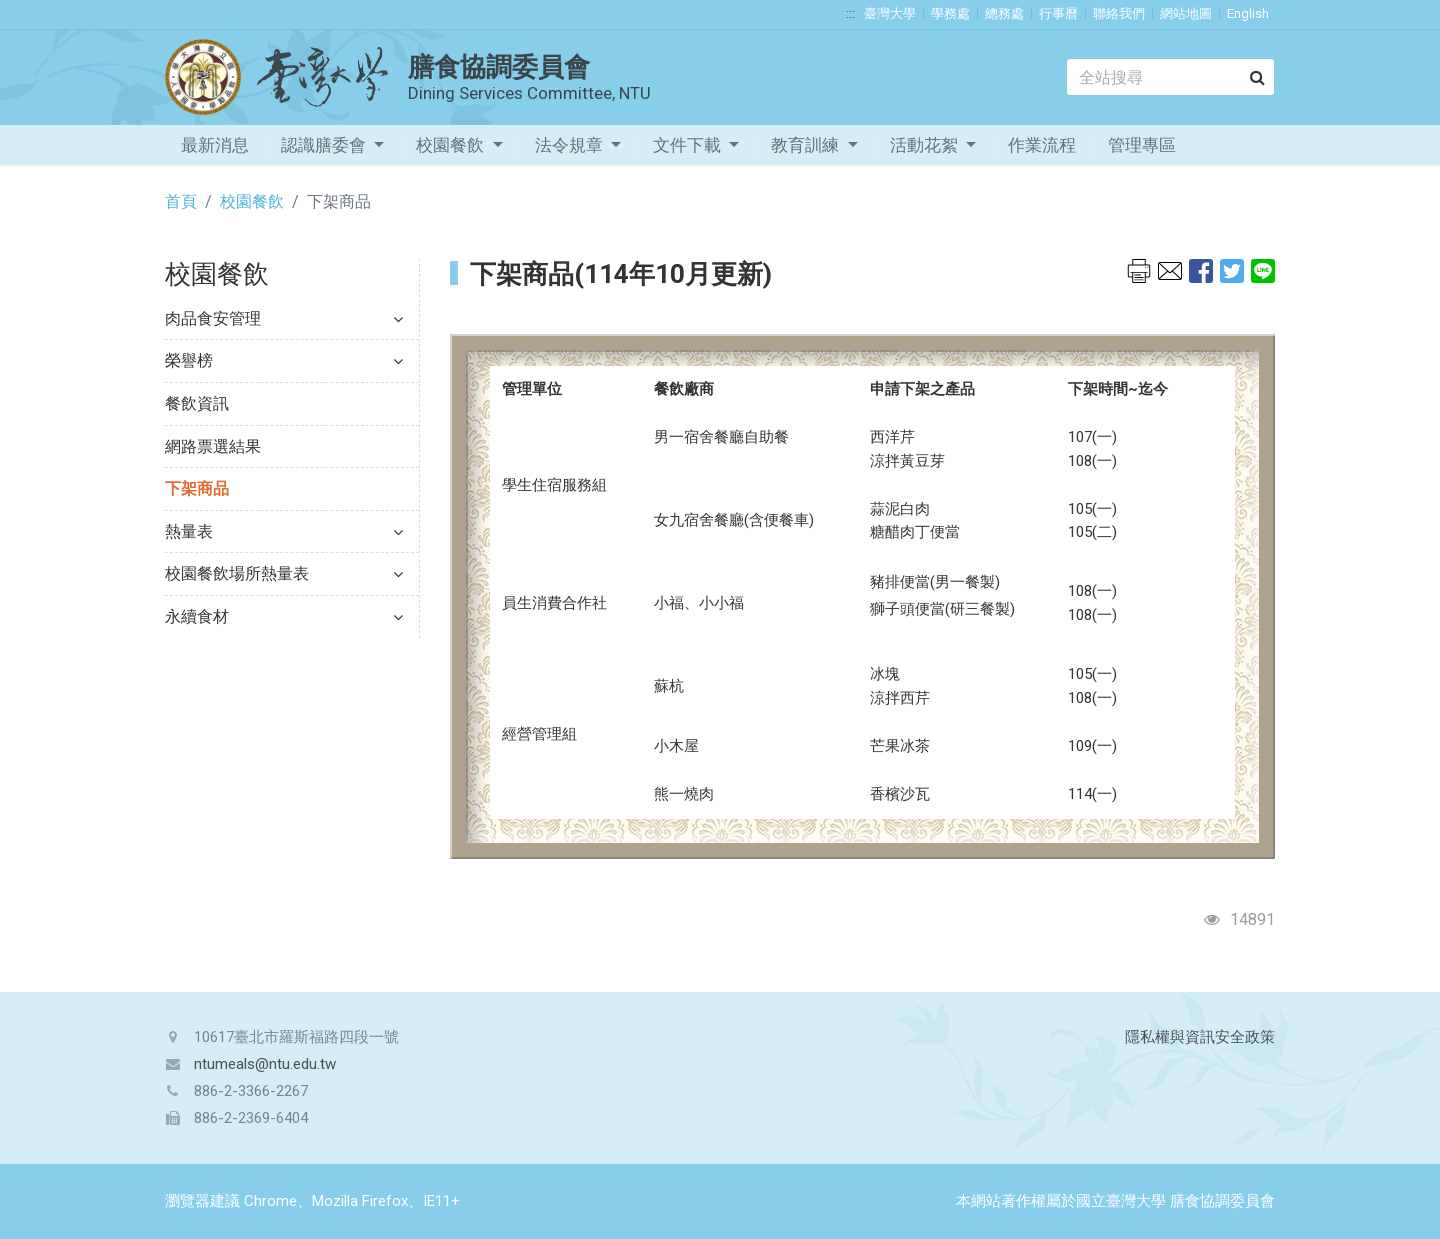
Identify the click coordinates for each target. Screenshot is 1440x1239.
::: (850, 13)
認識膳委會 (325, 145)
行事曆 (1058, 13)
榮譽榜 (284, 360)
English (1248, 13)
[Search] (1170, 77)
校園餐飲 (452, 145)
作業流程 (1042, 145)
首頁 (181, 201)
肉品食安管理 (284, 318)
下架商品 (197, 488)
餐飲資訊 (197, 403)
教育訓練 (807, 145)
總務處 (1004, 13)
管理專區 (1142, 145)
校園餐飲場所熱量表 (284, 573)
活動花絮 (926, 145)
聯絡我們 (1119, 13)
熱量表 (284, 531)
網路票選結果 (213, 446)
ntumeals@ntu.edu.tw (265, 1064)
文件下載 (689, 145)
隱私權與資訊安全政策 (1200, 1037)
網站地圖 (1186, 13)
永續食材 (284, 616)
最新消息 (215, 145)
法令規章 (571, 145)
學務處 (950, 13)
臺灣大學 (890, 13)
